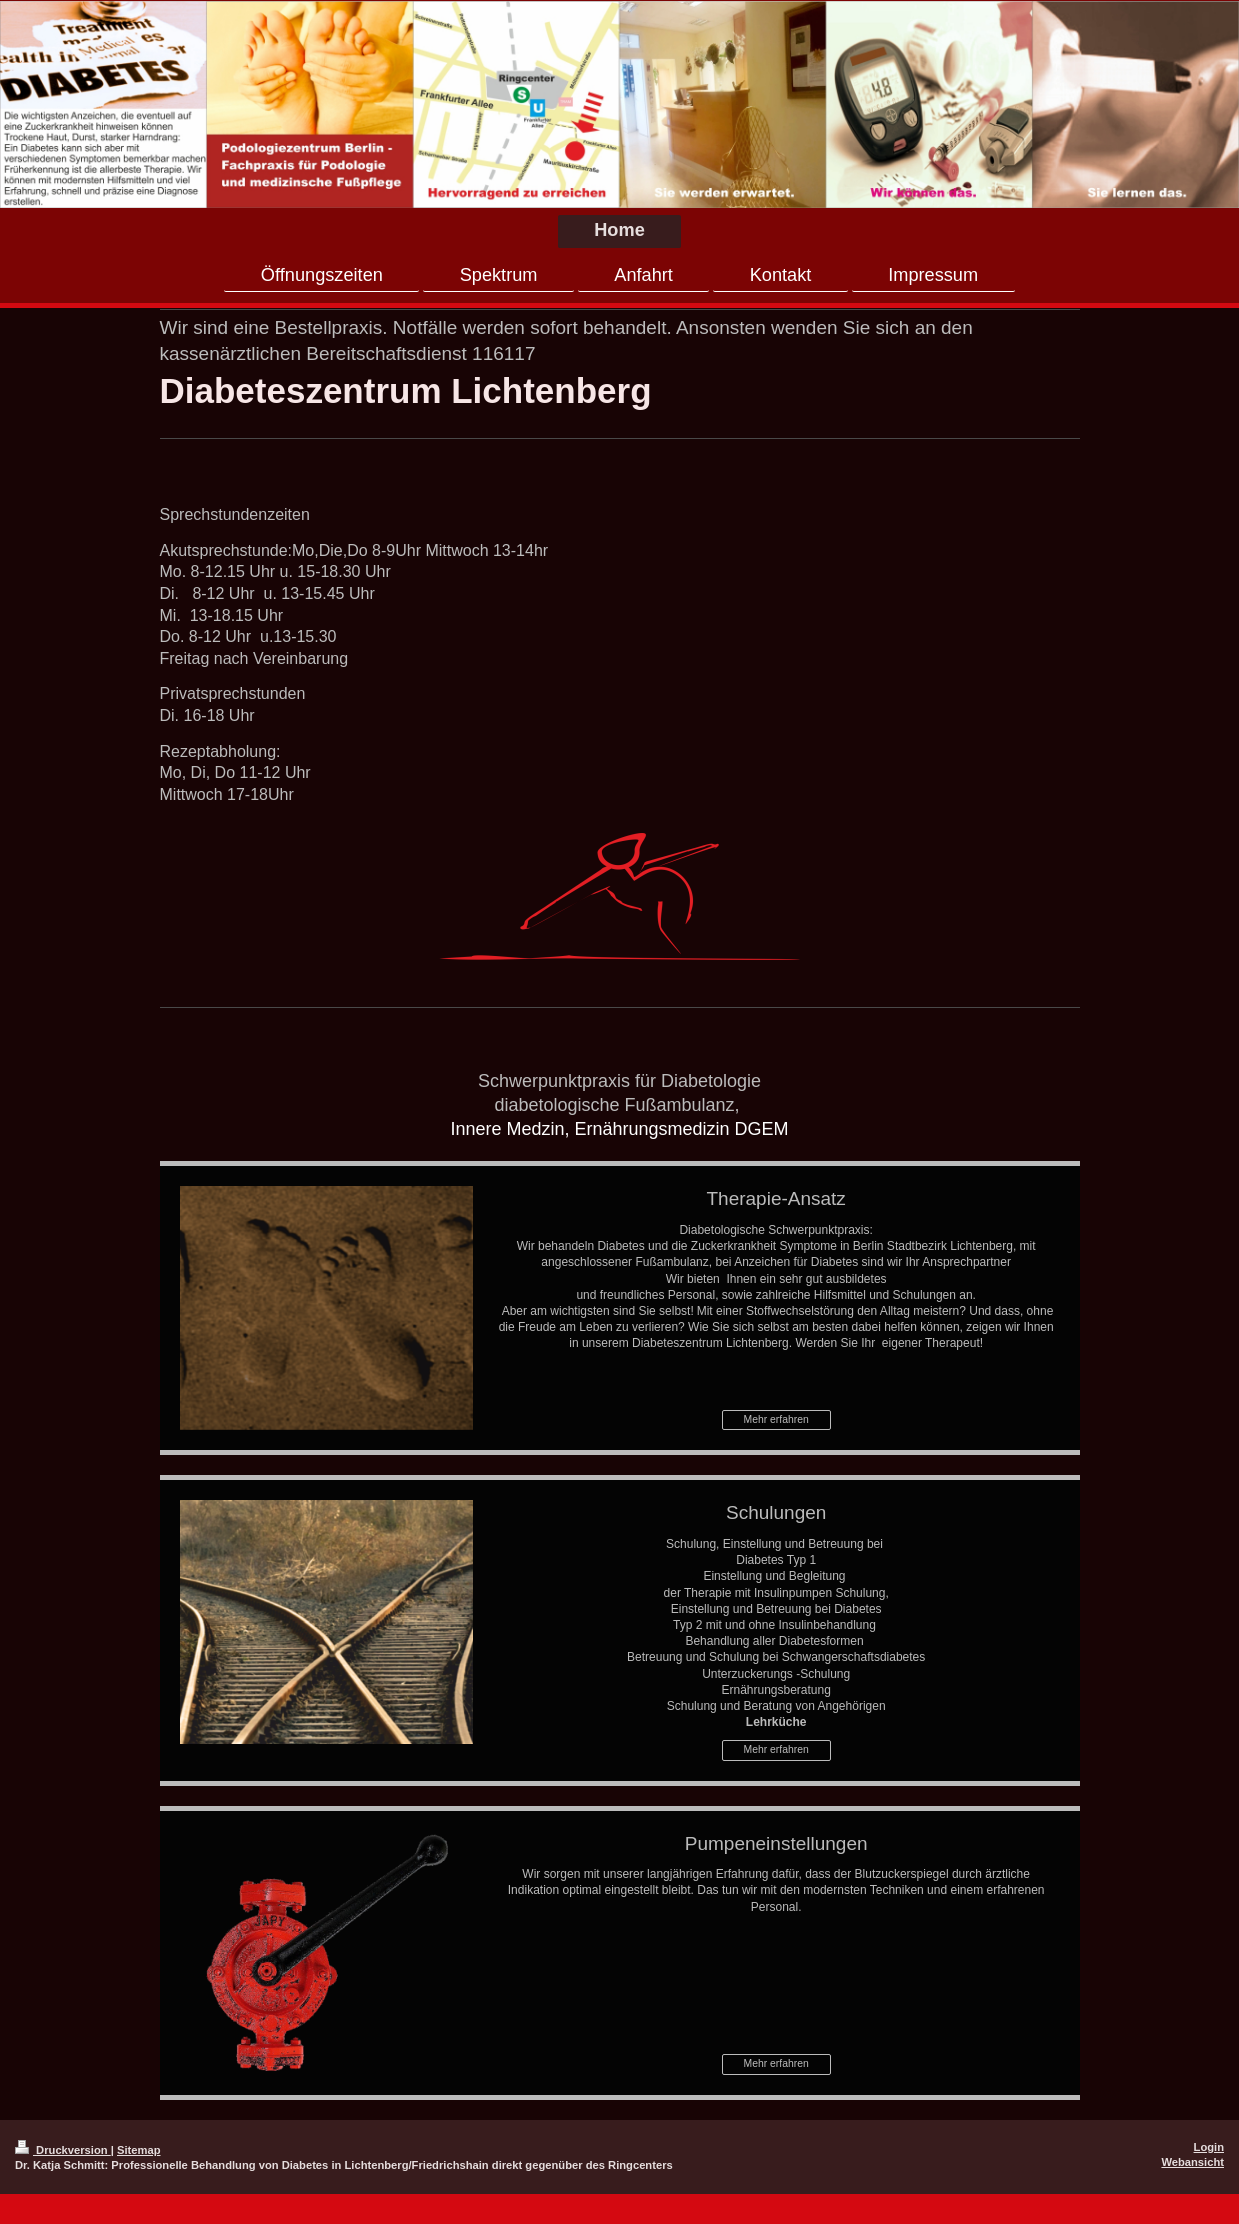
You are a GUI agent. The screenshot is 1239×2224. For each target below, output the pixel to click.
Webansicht (1192, 2162)
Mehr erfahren (776, 1419)
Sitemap (139, 2150)
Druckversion (63, 2150)
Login (1209, 2147)
